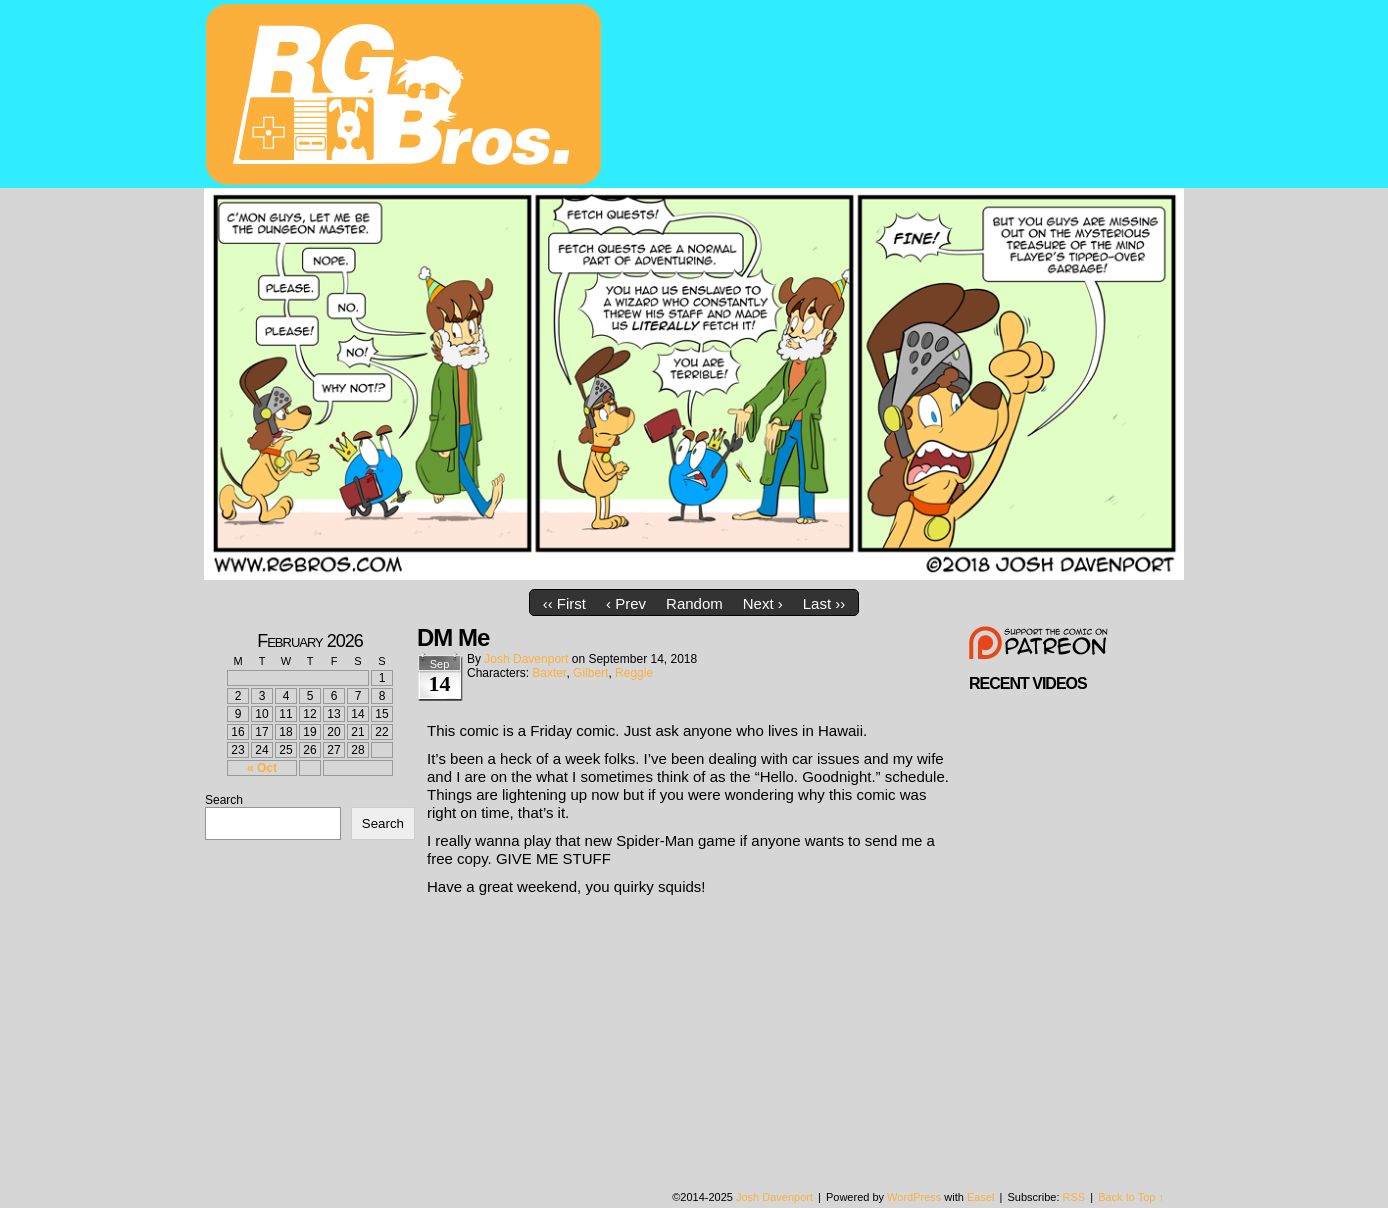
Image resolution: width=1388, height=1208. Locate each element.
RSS (1074, 1197)
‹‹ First (564, 603)
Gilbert (590, 673)
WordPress (914, 1197)
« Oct (262, 768)
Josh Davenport (526, 659)
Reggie (634, 673)
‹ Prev (626, 603)
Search (224, 800)
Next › (763, 603)
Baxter (549, 673)
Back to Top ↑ (1131, 1197)
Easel (981, 1197)
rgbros (407, 97)
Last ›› (824, 603)
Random (694, 603)
